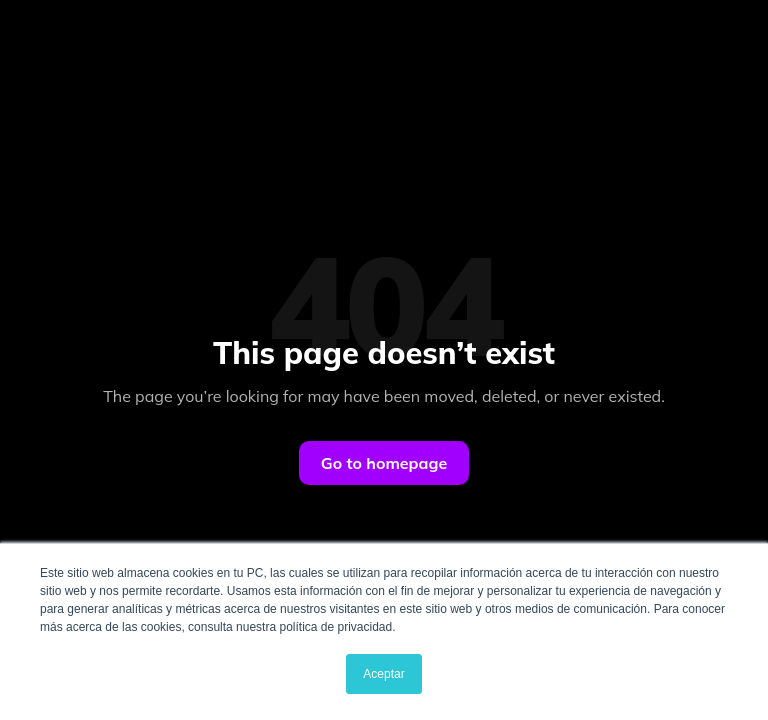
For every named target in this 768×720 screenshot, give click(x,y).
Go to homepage (384, 463)
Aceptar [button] (383, 674)
